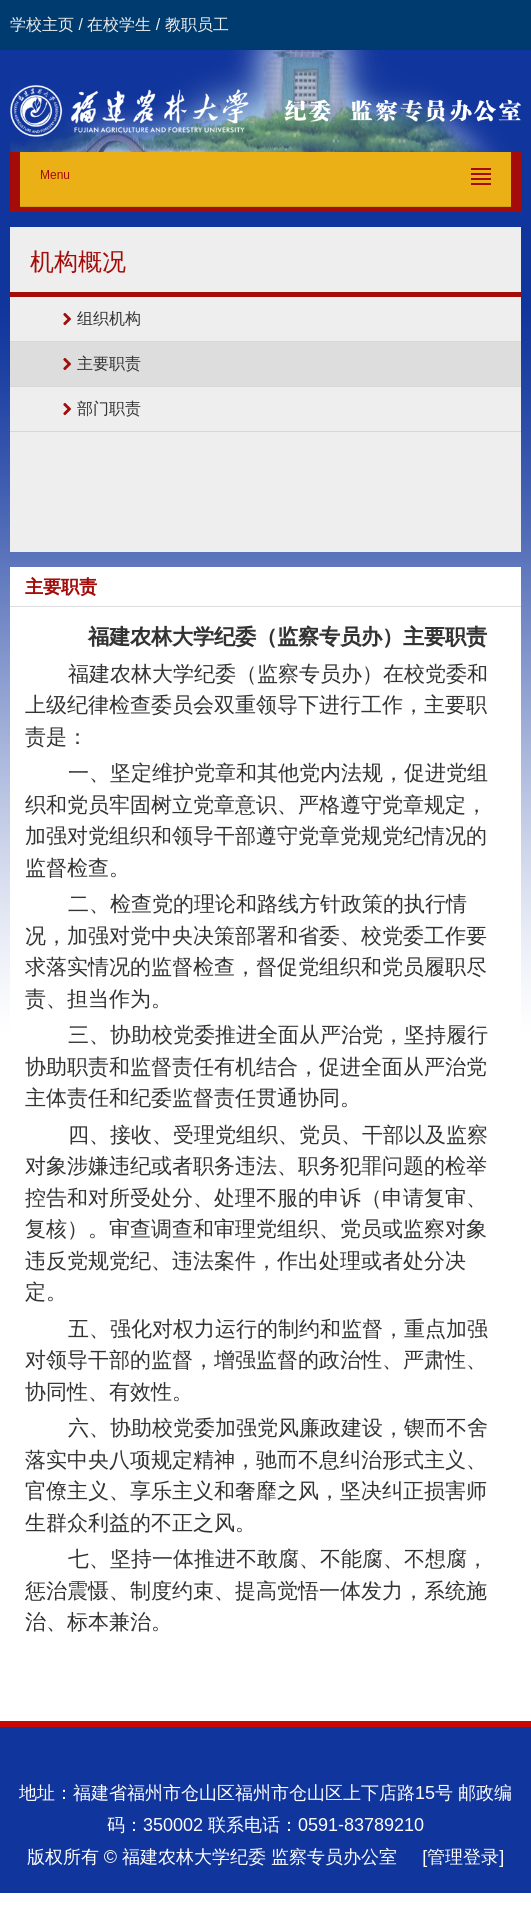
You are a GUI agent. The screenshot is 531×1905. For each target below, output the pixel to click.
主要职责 (109, 363)
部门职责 (109, 408)
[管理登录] (463, 1857)
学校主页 (42, 24)
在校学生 (119, 24)
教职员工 (197, 24)
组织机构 (109, 318)
